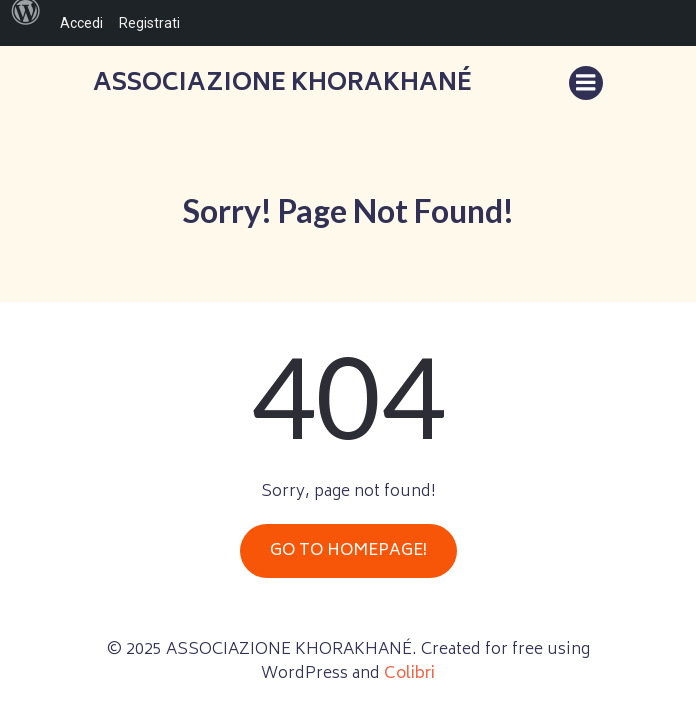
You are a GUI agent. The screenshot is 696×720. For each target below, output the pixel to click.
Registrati (149, 23)
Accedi (81, 23)
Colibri (409, 674)
